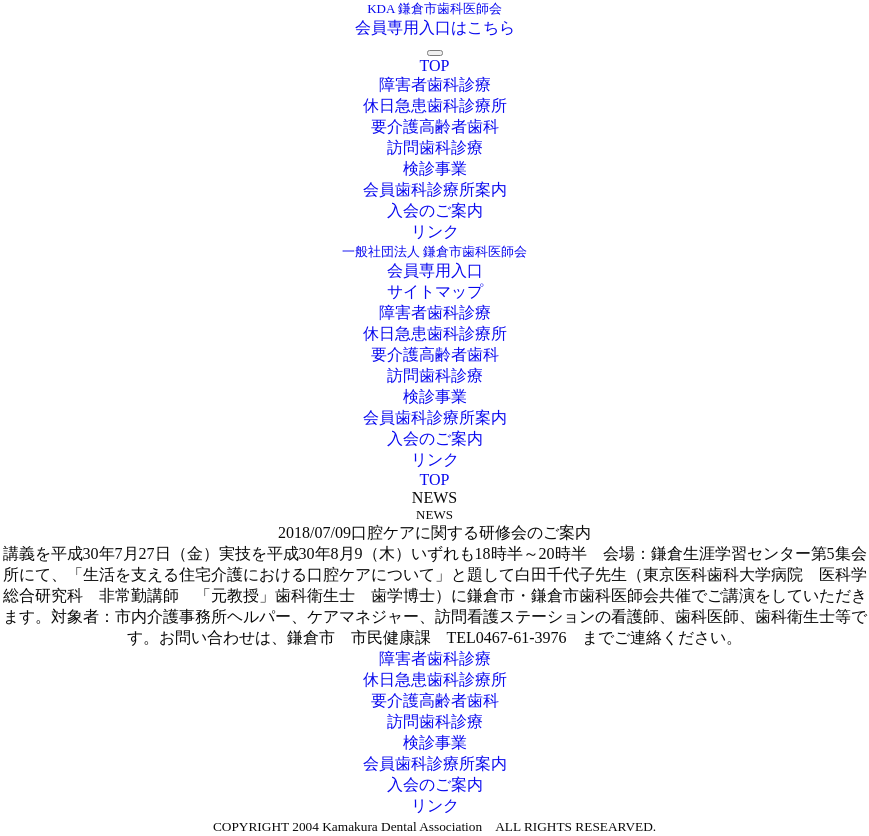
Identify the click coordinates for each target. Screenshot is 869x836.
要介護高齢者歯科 (435, 126)
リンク (435, 231)
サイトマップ (435, 291)
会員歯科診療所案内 (435, 189)
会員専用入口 (435, 270)
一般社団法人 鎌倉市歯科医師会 (434, 251)
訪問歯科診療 (435, 147)
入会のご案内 (435, 210)
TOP (435, 65)
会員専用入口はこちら (435, 27)
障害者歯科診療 (435, 84)
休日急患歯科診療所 (435, 105)
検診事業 (435, 168)
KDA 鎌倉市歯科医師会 (434, 8)
